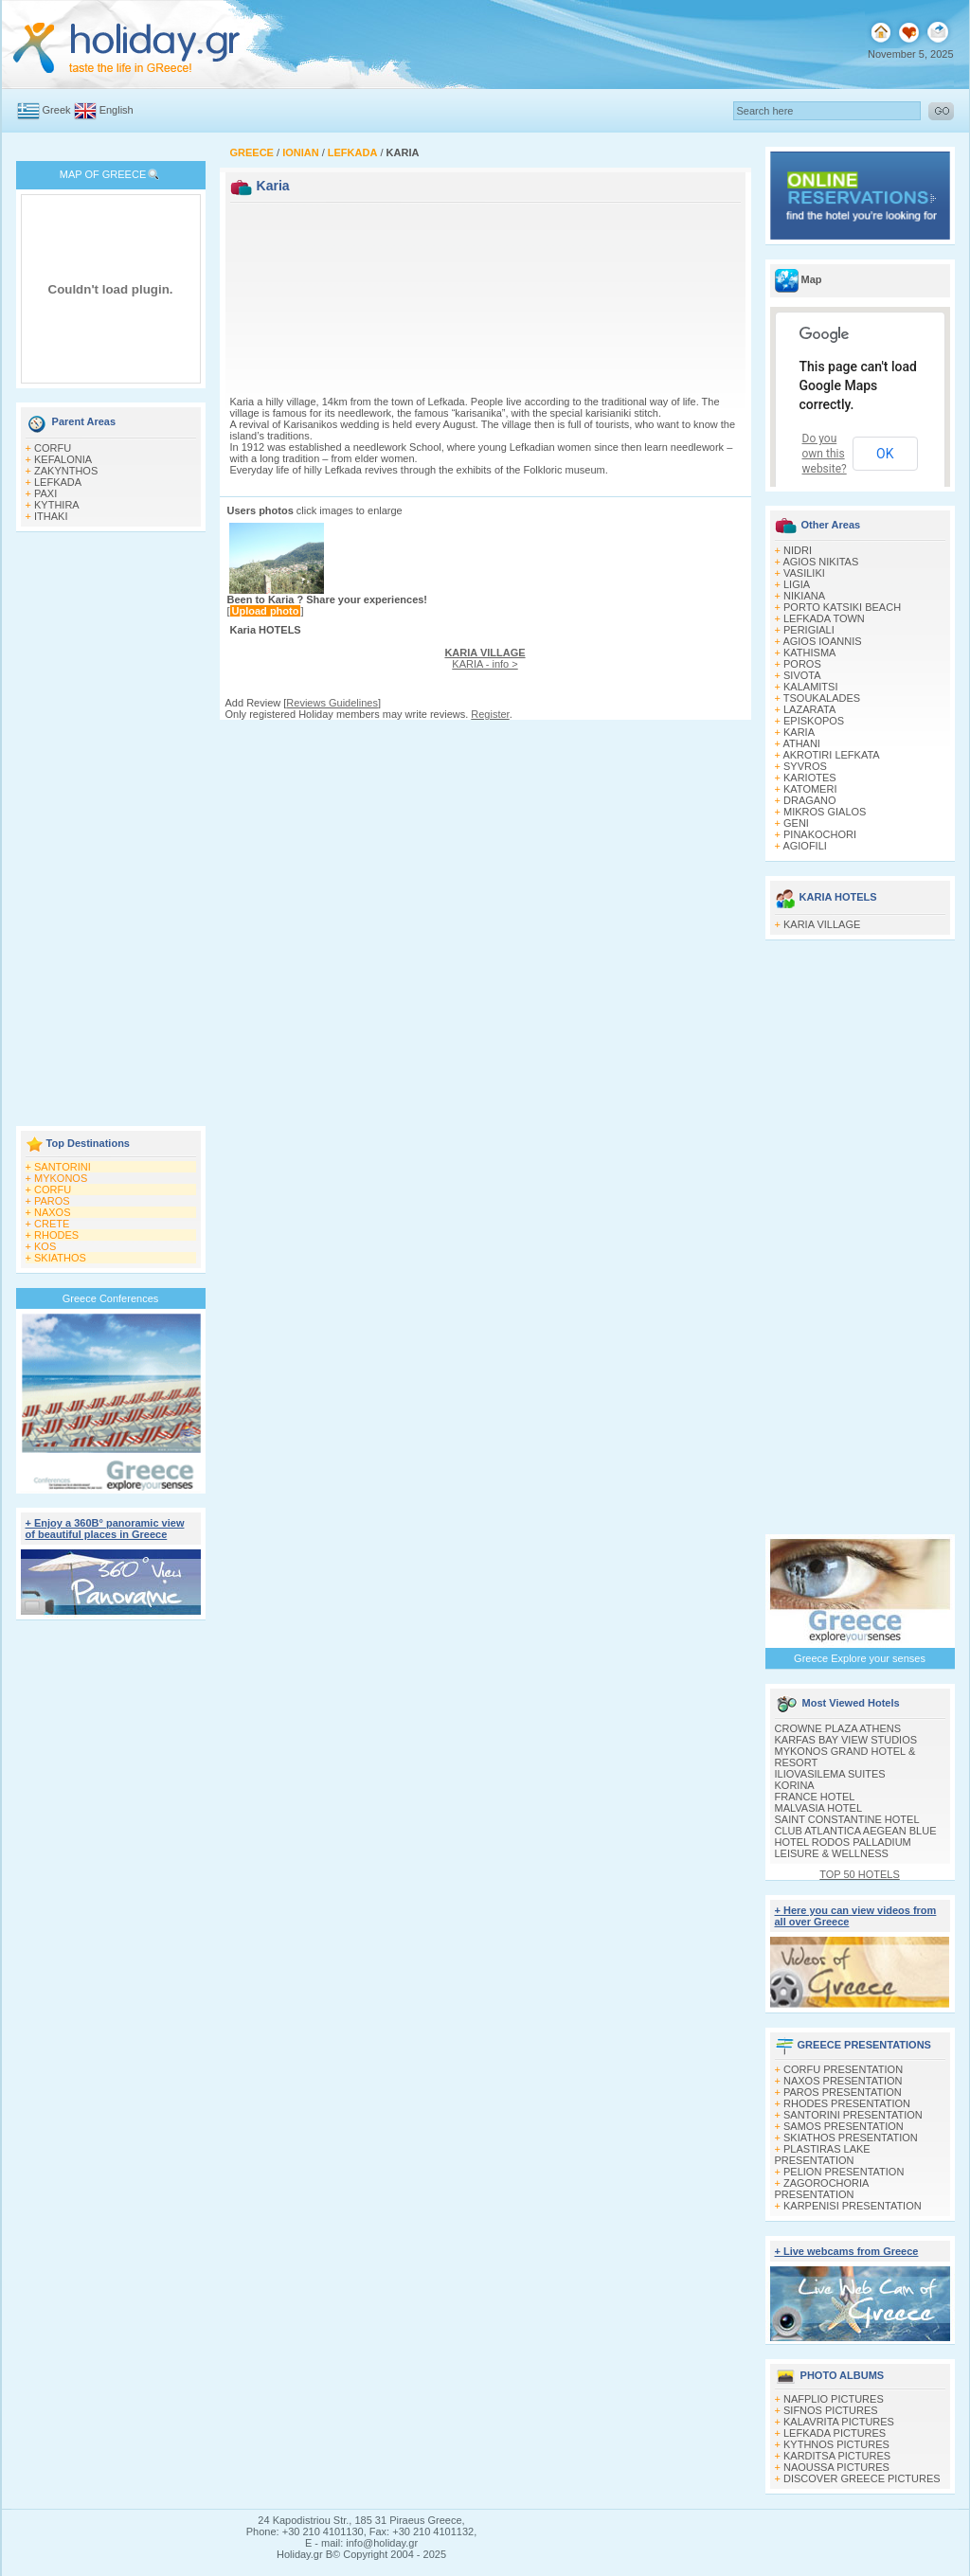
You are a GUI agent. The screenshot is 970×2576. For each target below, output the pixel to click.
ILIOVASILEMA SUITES (830, 1774)
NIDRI (797, 550)
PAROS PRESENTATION (842, 2092)
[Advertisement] (111, 830)
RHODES (56, 1235)
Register (490, 714)
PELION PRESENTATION (843, 2171)
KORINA (795, 1785)
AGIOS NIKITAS (820, 561)
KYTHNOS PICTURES (836, 2444)
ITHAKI (50, 516)
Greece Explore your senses (859, 1658)
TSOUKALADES (821, 698)
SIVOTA (802, 675)
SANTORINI (62, 1166)
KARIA (799, 732)
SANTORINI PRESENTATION (853, 2114)
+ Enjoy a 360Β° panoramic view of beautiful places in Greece (105, 1528)
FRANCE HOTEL (815, 1796)
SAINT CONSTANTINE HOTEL (847, 1819)
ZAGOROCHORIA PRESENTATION (822, 2188)
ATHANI (801, 743)
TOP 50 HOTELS (859, 1874)
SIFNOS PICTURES (830, 2410)
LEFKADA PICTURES (834, 2433)
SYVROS (805, 766)
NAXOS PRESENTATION (843, 2080)
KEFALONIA (63, 459)
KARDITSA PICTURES (836, 2455)
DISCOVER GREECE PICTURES (862, 2478)
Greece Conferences (111, 1298)
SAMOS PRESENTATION (843, 2126)
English (116, 110)
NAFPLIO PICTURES (833, 2399)
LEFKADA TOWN (824, 618)
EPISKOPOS (813, 720)
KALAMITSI (810, 686)
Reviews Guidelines (332, 702)
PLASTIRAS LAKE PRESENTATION (823, 2154)
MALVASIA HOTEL (819, 1808)
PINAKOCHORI (819, 834)
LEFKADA (57, 482)
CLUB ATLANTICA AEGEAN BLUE (856, 1830)
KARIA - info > (484, 658)
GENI (796, 823)
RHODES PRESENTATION (846, 2103)
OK (884, 453)
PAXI (45, 493)
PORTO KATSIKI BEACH (842, 607)
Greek (57, 110)
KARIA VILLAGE (821, 924)
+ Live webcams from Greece (847, 2251)
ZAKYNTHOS (66, 470)
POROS (802, 664)
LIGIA (796, 584)
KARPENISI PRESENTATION (852, 2205)
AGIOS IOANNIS (821, 641)
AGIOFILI (804, 845)
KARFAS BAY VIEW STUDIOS (846, 1739)
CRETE (51, 1223)
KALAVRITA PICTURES (838, 2421)
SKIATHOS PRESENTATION (850, 2137)
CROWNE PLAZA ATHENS (838, 1728)
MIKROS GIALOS (824, 811)
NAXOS (52, 1212)
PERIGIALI (809, 629)
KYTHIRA (57, 504)
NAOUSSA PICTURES (836, 2467)
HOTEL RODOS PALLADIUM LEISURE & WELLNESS (843, 1847)
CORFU (52, 448)
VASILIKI (804, 573)
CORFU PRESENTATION (843, 2069)
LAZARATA (809, 709)
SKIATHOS (60, 1257)
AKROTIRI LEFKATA (830, 754)
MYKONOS (60, 1178)
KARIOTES (809, 777)
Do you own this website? (824, 453)
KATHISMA (809, 652)
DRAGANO (809, 800)
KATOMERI (809, 789)
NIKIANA (804, 595)
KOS (45, 1246)
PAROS (52, 1201)
